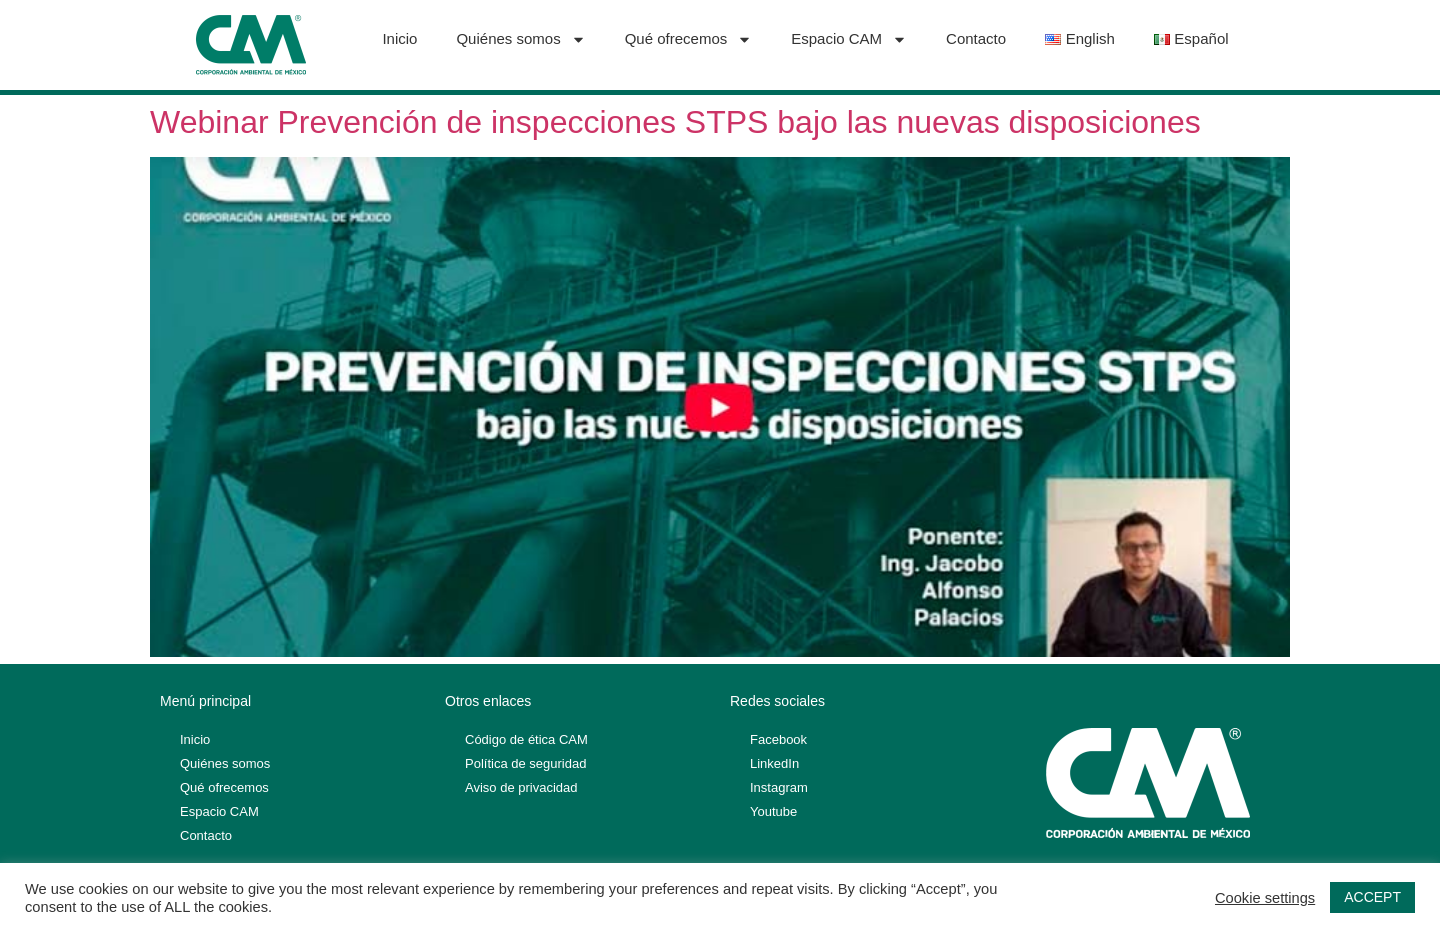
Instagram (779, 787)
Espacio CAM (849, 39)
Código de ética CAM (526, 739)
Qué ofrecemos (689, 39)
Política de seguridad (525, 763)
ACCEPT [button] (1372, 897)
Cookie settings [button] (1265, 898)
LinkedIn (774, 763)
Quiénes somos (520, 39)
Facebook (778, 739)
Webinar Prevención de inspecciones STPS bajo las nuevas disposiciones (675, 122)
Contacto (976, 38)
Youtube (773, 811)
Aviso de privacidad (521, 787)
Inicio (399, 38)
